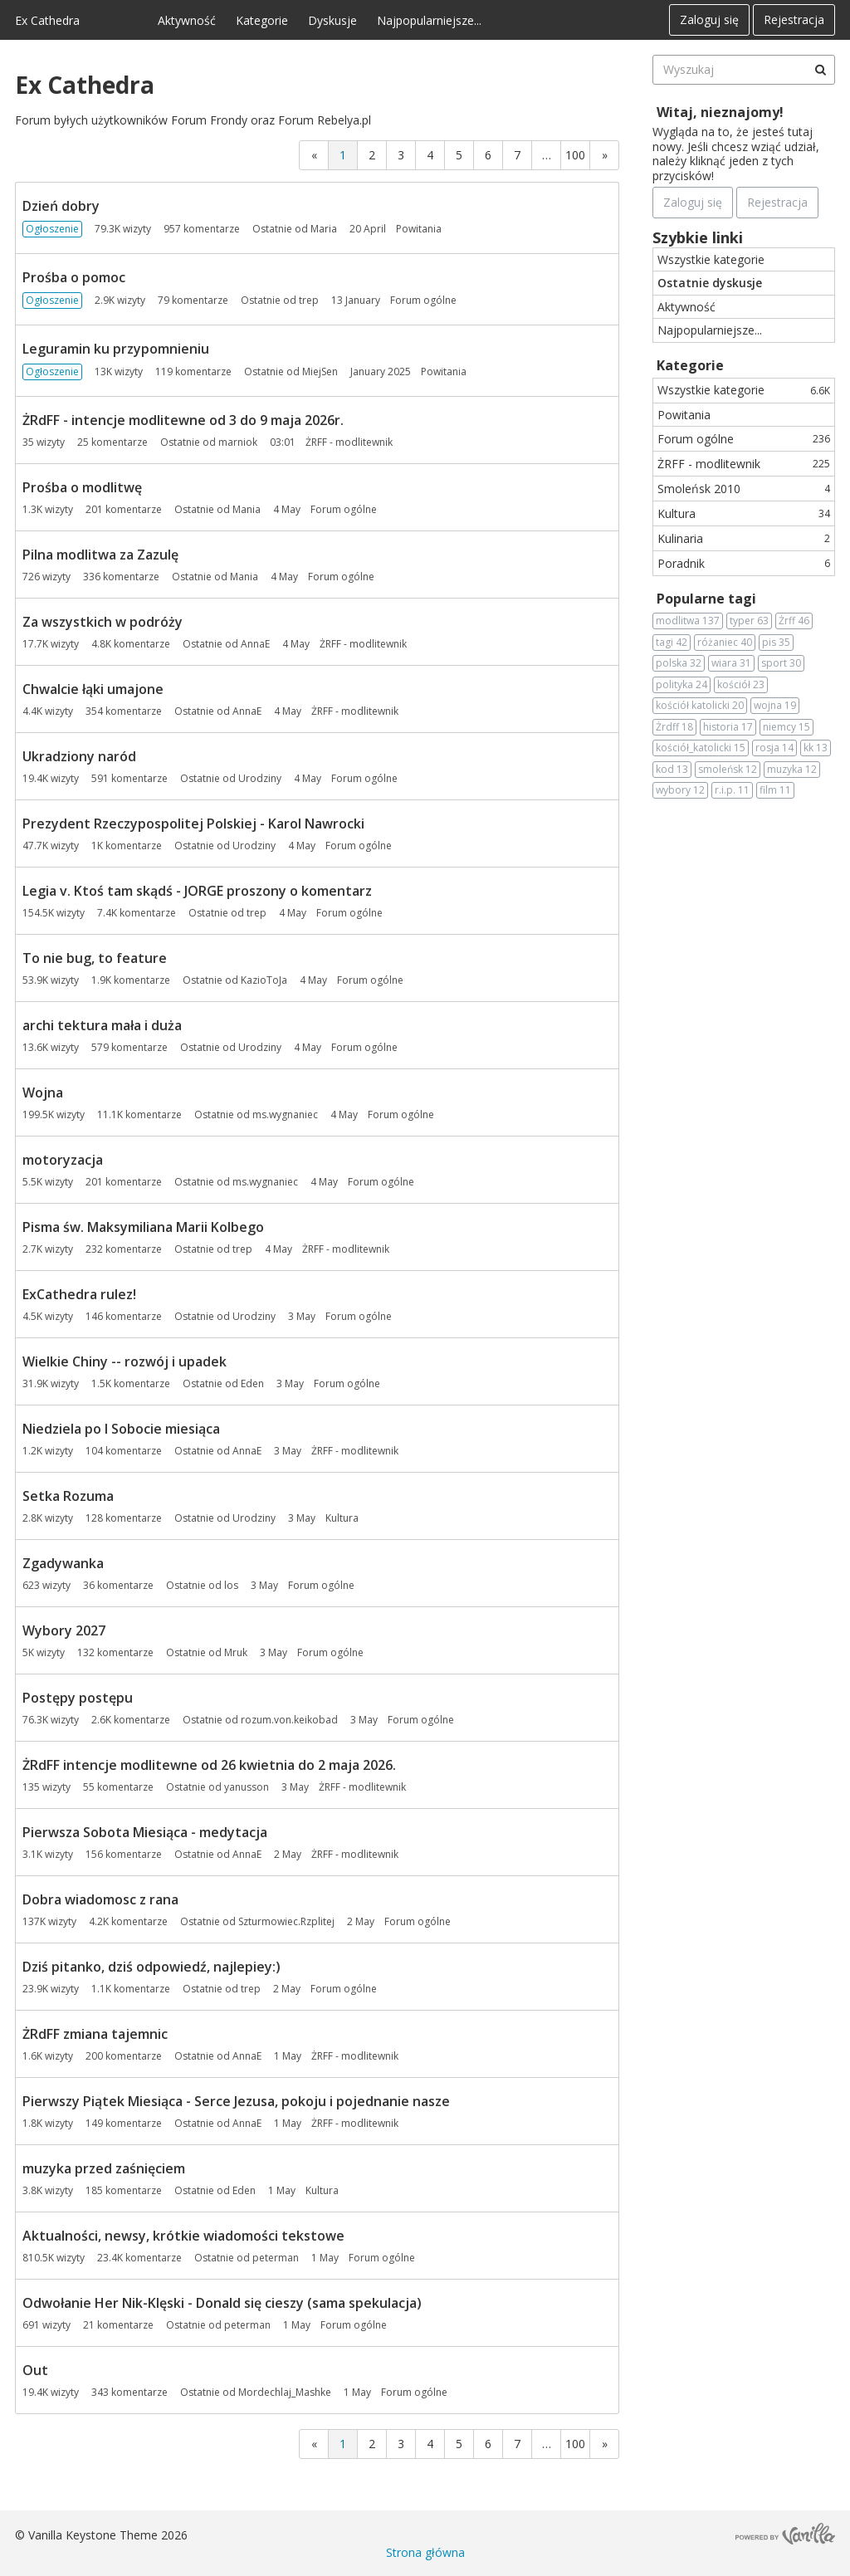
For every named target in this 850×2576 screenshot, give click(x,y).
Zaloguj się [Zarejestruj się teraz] (692, 202)
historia (728, 727)
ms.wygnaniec (285, 1114)
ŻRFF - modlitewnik (743, 464)
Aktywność (187, 20)
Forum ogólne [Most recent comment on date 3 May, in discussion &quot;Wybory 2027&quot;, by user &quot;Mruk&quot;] (330, 1652)
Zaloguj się (709, 19)
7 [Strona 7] (517, 155)
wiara (731, 663)
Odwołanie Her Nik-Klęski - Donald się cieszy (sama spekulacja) (222, 2303)
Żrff (794, 620)
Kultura (743, 513)
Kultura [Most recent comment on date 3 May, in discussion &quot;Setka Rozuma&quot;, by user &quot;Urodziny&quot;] (342, 1518)
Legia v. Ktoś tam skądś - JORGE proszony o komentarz (197, 891)
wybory (680, 790)
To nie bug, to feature (94, 958)
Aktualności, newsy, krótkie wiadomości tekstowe (183, 2236)
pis (776, 642)
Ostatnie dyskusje (709, 283)
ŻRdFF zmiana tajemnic (95, 2034)
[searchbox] (743, 70)
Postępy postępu (77, 1698)
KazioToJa (264, 980)
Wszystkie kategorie (711, 259)
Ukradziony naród (79, 756)
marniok (237, 442)
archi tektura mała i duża (102, 1025)
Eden (252, 1383)
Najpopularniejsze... (429, 20)
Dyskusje (332, 20)
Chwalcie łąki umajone (93, 689)
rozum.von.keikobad (289, 1720)
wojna (775, 705)
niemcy (786, 727)
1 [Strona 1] (343, 155)
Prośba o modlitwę (82, 487)
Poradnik (743, 563)
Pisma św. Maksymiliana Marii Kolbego (143, 1227)
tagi (671, 642)
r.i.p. (732, 790)
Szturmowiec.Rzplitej (286, 1921)
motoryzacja (62, 1160)
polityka (681, 684)
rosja (774, 748)
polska (678, 663)
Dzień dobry (61, 206)
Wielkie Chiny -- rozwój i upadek (124, 1361)
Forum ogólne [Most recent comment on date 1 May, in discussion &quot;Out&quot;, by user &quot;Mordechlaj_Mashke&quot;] (414, 2392)
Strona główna (425, 2552)
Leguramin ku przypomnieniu (115, 349)
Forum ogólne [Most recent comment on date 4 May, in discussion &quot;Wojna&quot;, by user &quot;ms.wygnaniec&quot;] (401, 1114)
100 (575, 155)
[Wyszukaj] (820, 70)
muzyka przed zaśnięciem (103, 2168)
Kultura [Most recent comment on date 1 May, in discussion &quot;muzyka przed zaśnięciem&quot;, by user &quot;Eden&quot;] (322, 2190)
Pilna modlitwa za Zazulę (100, 554)
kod (672, 769)
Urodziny (259, 778)
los (231, 1585)
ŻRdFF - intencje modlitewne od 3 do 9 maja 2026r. (183, 420)
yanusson (246, 1787)
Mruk (235, 1652)
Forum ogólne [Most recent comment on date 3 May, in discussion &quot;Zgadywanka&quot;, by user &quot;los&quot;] (321, 1585)
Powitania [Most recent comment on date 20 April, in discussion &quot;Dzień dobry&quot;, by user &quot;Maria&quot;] (419, 229)
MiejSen (320, 371)
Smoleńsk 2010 (743, 488)
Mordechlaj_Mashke (284, 2392)
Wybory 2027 (63, 1630)
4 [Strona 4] (430, 155)
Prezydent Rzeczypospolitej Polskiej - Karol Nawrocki (193, 823)
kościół (741, 684)
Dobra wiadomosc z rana (100, 1899)
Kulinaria (743, 538)
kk (816, 748)
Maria (323, 229)
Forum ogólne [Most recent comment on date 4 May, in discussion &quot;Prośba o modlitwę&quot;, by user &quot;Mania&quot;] (343, 509)
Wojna (42, 1092)
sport (781, 663)
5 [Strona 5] (459, 155)
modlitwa (688, 620)
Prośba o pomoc (73, 277)
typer (749, 620)
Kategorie (262, 20)
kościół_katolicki (700, 748)
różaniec (724, 642)
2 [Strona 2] (372, 155)
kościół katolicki (700, 705)
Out (35, 2370)
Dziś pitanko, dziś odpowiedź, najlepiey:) (151, 1967)
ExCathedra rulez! (79, 1294)
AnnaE (255, 644)
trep (309, 300)
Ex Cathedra (47, 20)
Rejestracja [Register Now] (777, 202)
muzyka (792, 769)
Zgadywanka (63, 1563)
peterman (275, 2258)
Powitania (684, 415)
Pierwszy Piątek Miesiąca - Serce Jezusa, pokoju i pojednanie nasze (236, 2101)
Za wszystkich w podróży (102, 622)
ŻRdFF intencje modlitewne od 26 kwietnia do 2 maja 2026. (209, 1765)
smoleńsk (727, 769)
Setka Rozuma (68, 1496)
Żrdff (674, 727)
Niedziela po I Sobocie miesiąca (121, 1429)
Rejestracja (794, 19)
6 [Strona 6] (488, 155)
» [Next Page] (605, 155)
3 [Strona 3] (401, 155)
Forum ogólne (743, 439)
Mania (246, 509)
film (775, 790)
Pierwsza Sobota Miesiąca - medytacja (144, 1832)
